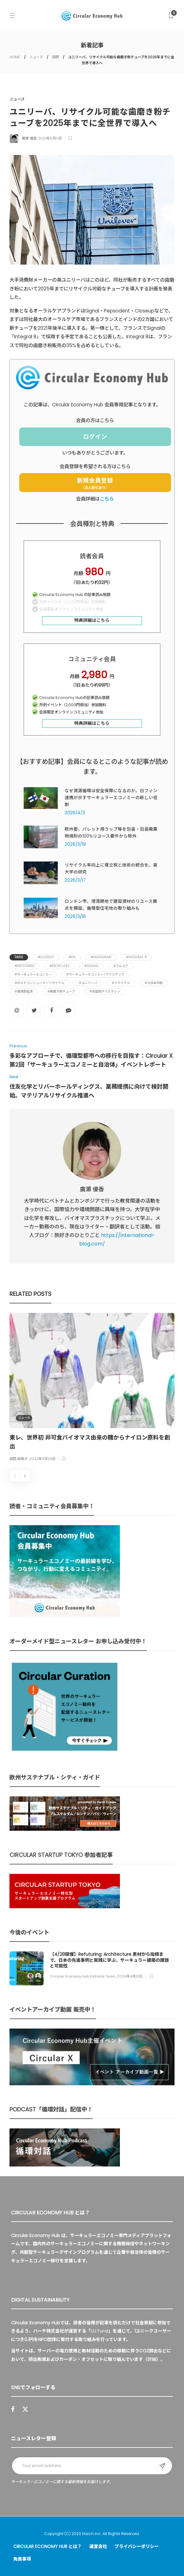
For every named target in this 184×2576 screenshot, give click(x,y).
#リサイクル (121, 983)
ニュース (36, 57)
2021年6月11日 (50, 138)
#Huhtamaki (101, 957)
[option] (92, 1388)
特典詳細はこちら (92, 620)
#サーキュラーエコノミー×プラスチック (95, 974)
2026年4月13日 (130, 1976)
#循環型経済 (24, 991)
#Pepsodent (25, 966)
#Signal (91, 966)
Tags (19, 957)
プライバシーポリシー (137, 2546)
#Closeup (46, 957)
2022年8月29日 (42, 1458)
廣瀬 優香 (29, 138)
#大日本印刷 (154, 983)
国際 (55, 57)
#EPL (72, 957)
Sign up (162, 2466)
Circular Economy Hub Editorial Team (83, 1976)
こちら (107, 498)
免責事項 (22, 2559)
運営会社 (98, 2546)
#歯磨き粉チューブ (61, 991)
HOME (15, 57)
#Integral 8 (136, 957)
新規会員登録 (95, 483)
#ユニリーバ (88, 983)
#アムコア (120, 966)
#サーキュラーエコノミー (33, 974)
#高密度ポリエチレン (104, 991)
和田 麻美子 (18, 1458)
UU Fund (99, 2331)
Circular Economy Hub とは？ (47, 2546)
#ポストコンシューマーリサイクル (39, 983)
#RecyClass (59, 966)
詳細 (151, 2359)
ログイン (95, 436)
